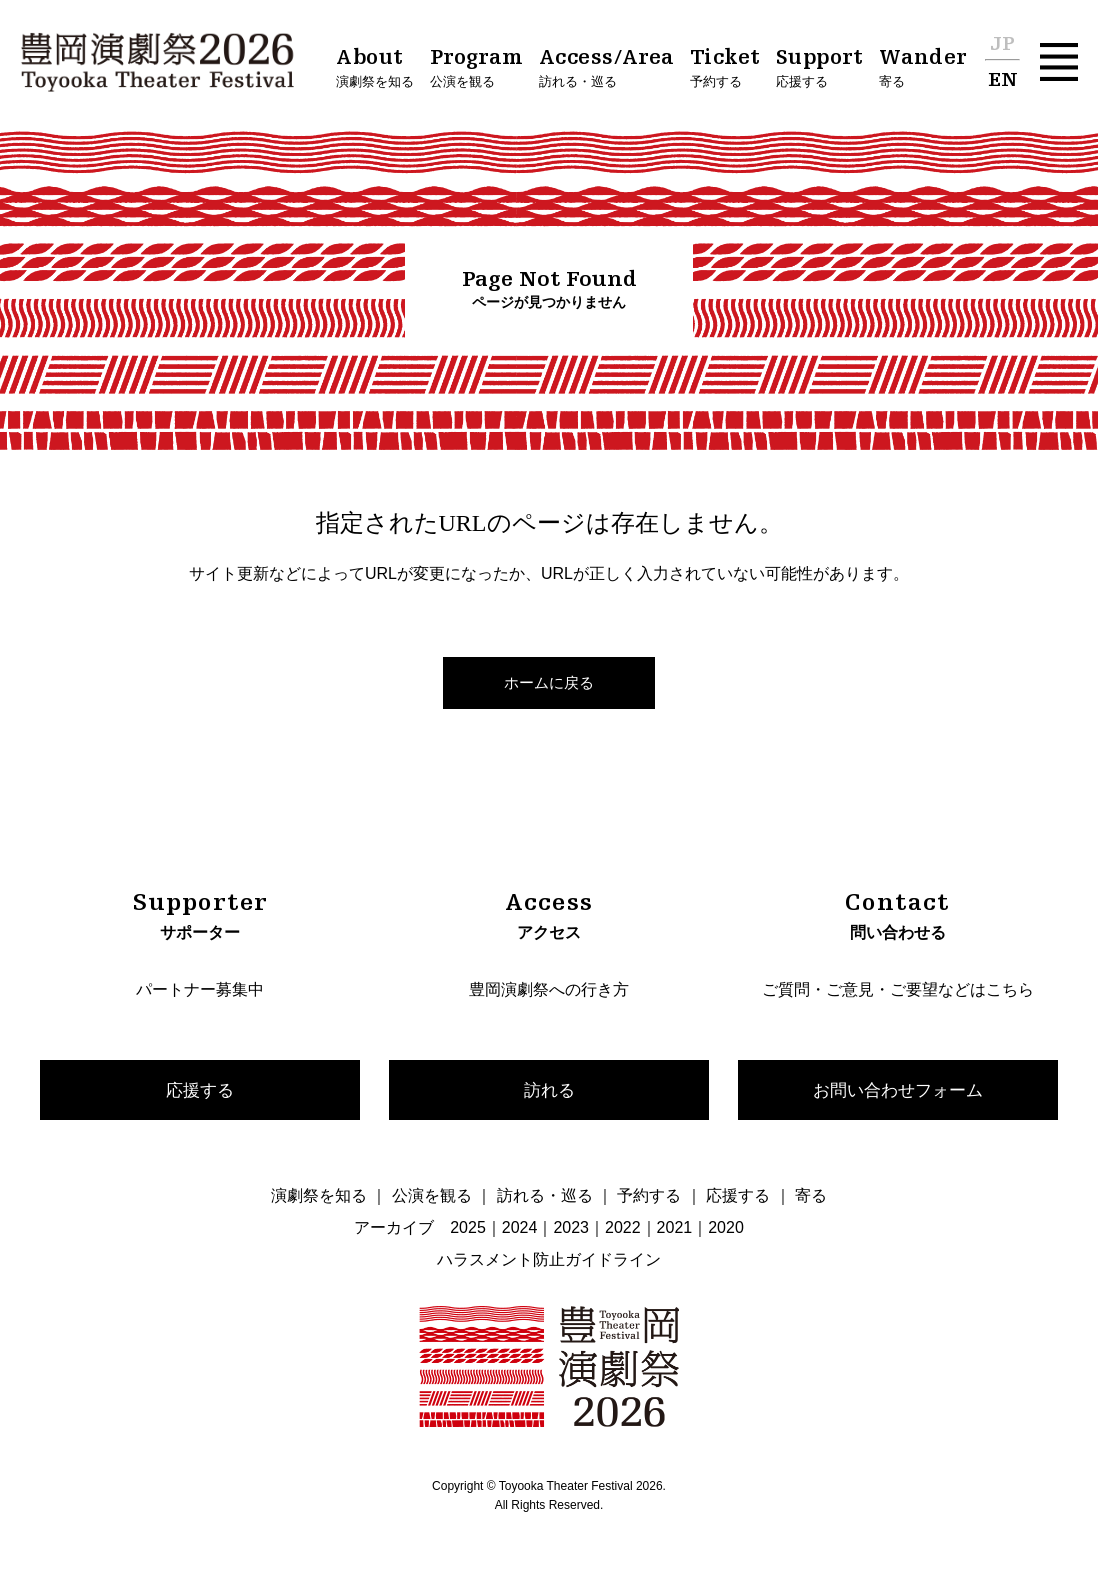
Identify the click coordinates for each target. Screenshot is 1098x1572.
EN (1003, 81)
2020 (726, 1229)
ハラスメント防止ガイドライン (549, 1261)
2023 (571, 1229)
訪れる (549, 1090)
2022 (623, 1229)
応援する (200, 1090)
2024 (520, 1229)
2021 (675, 1229)
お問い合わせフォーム (898, 1090)
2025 (468, 1229)
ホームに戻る (549, 682)
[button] (1059, 62)
